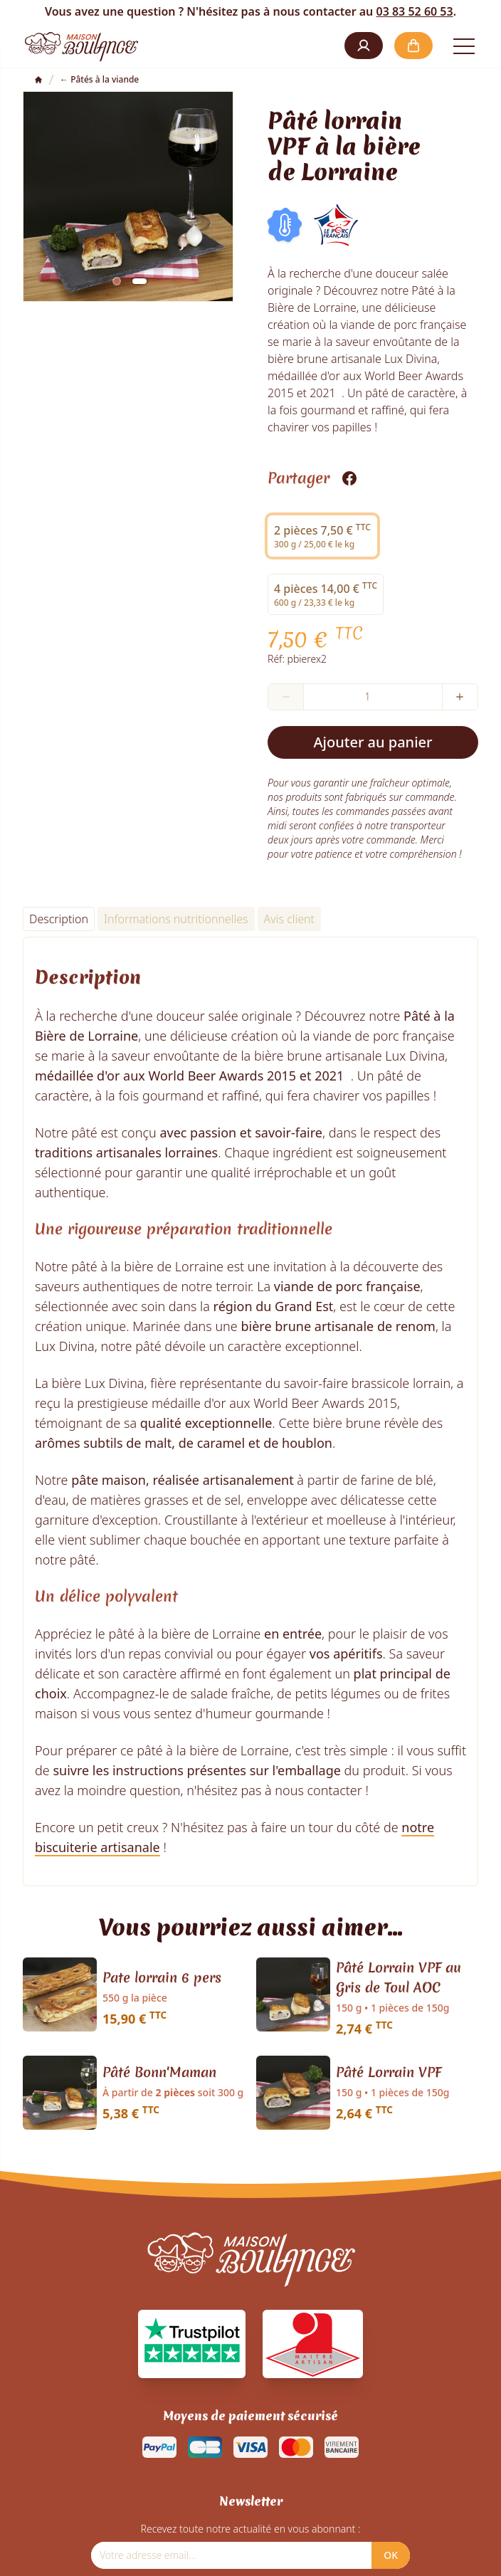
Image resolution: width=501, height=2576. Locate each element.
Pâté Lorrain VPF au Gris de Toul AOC (398, 1977)
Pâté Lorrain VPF (388, 2072)
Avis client (289, 919)
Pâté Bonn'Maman (159, 2072)
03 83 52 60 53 (414, 11)
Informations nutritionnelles (176, 919)
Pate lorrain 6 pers (161, 1977)
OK (391, 2555)
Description (58, 919)
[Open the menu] (464, 45)
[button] (363, 45)
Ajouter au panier (373, 742)
